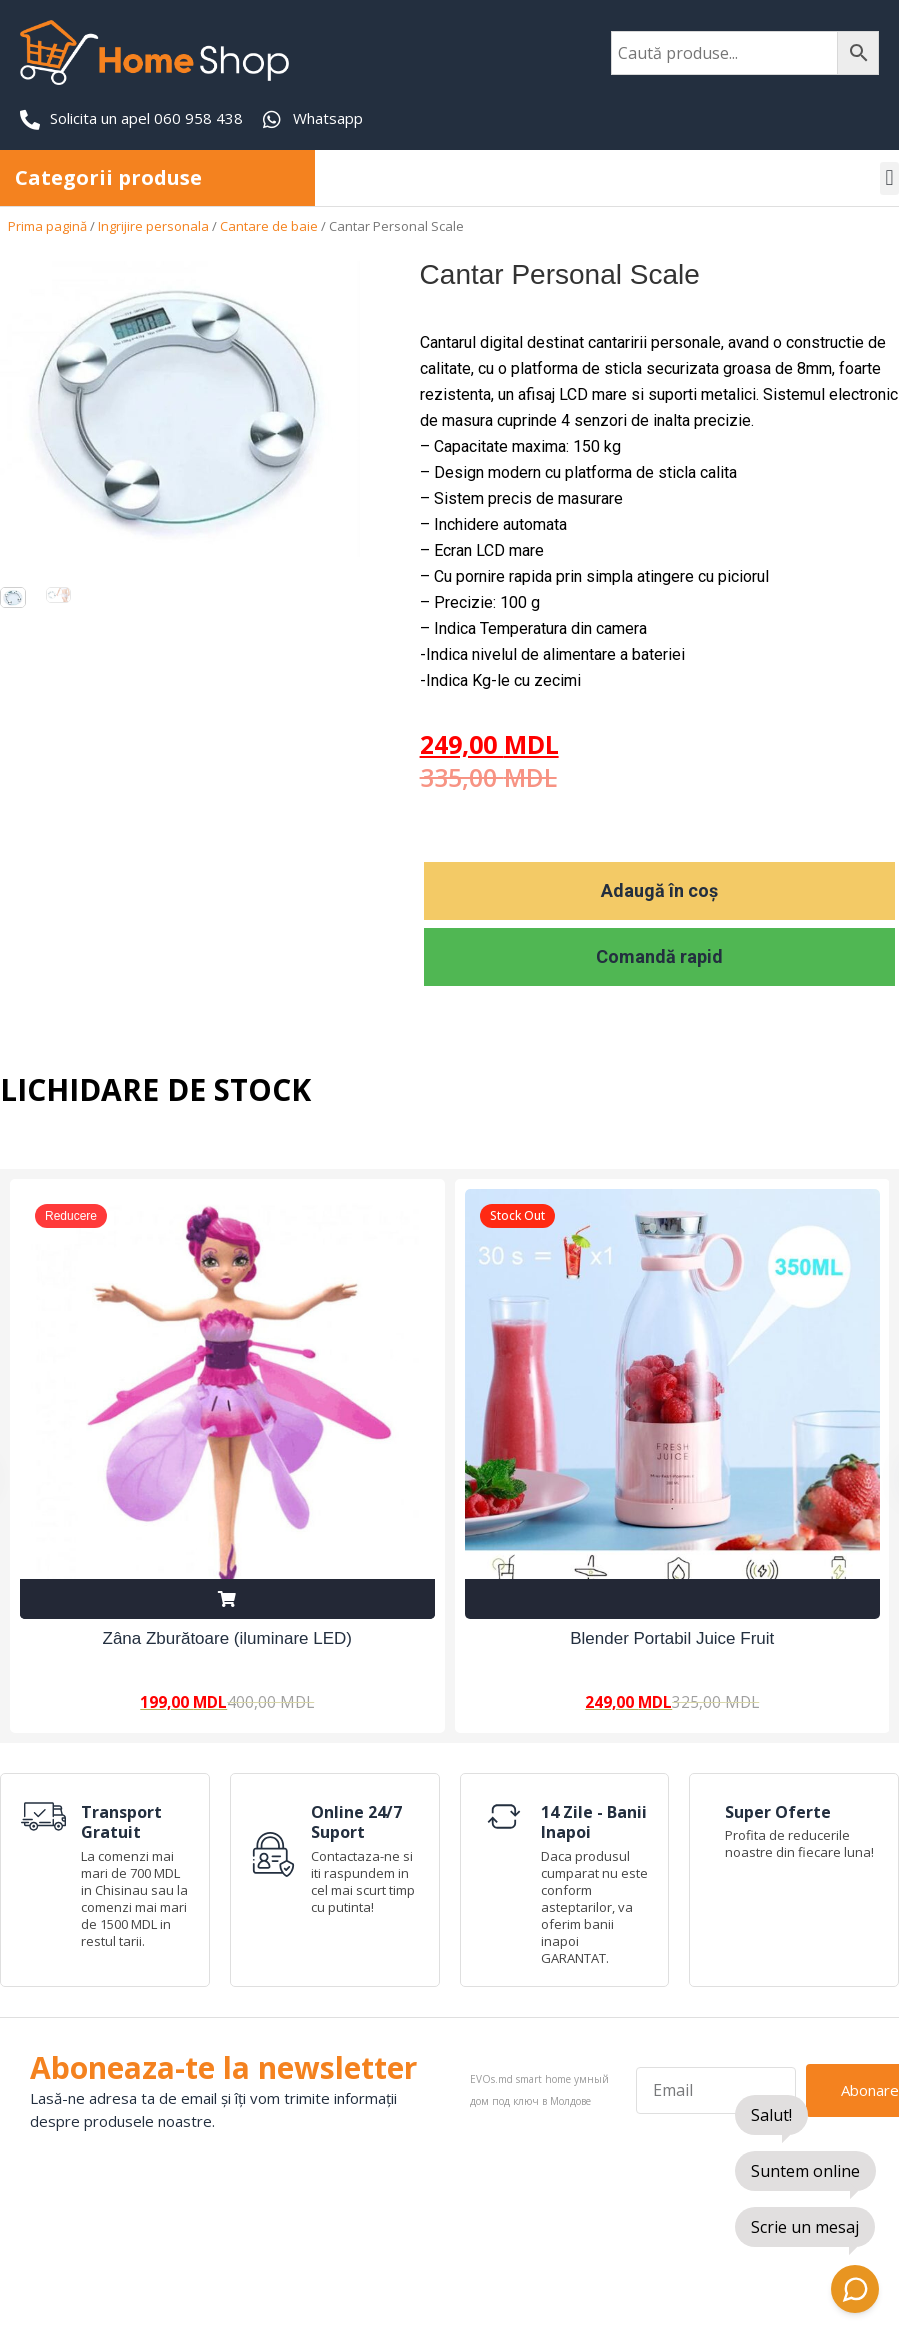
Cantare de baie (269, 226)
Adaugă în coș (659, 890)
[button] (889, 178)
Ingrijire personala (153, 226)
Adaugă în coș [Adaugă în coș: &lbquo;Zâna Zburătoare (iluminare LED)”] (227, 1598)
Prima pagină (47, 226)
